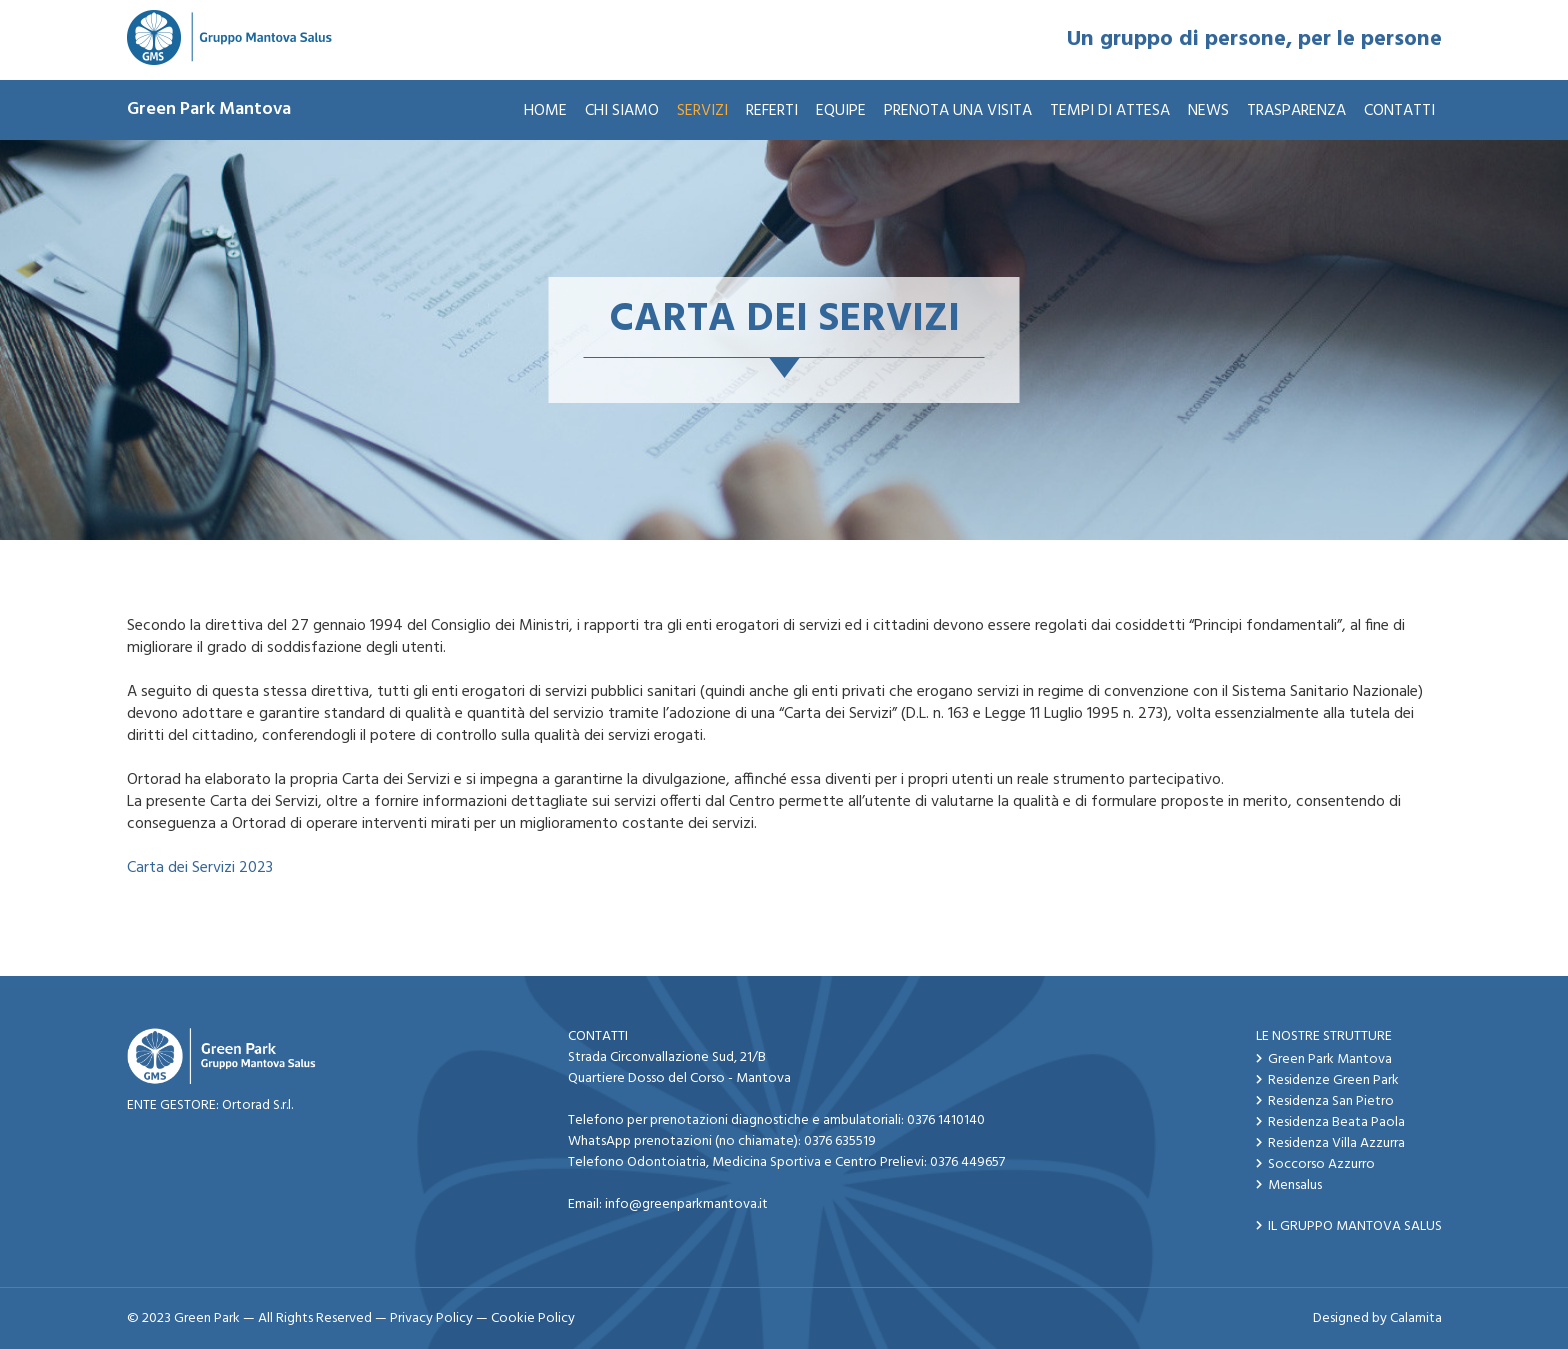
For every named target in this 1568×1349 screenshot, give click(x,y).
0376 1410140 (946, 1120)
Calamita (1416, 1318)
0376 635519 (840, 1141)
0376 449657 (967, 1162)
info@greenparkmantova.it (686, 1204)
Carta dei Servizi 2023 (200, 868)
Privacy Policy (431, 1318)
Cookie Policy (533, 1318)
